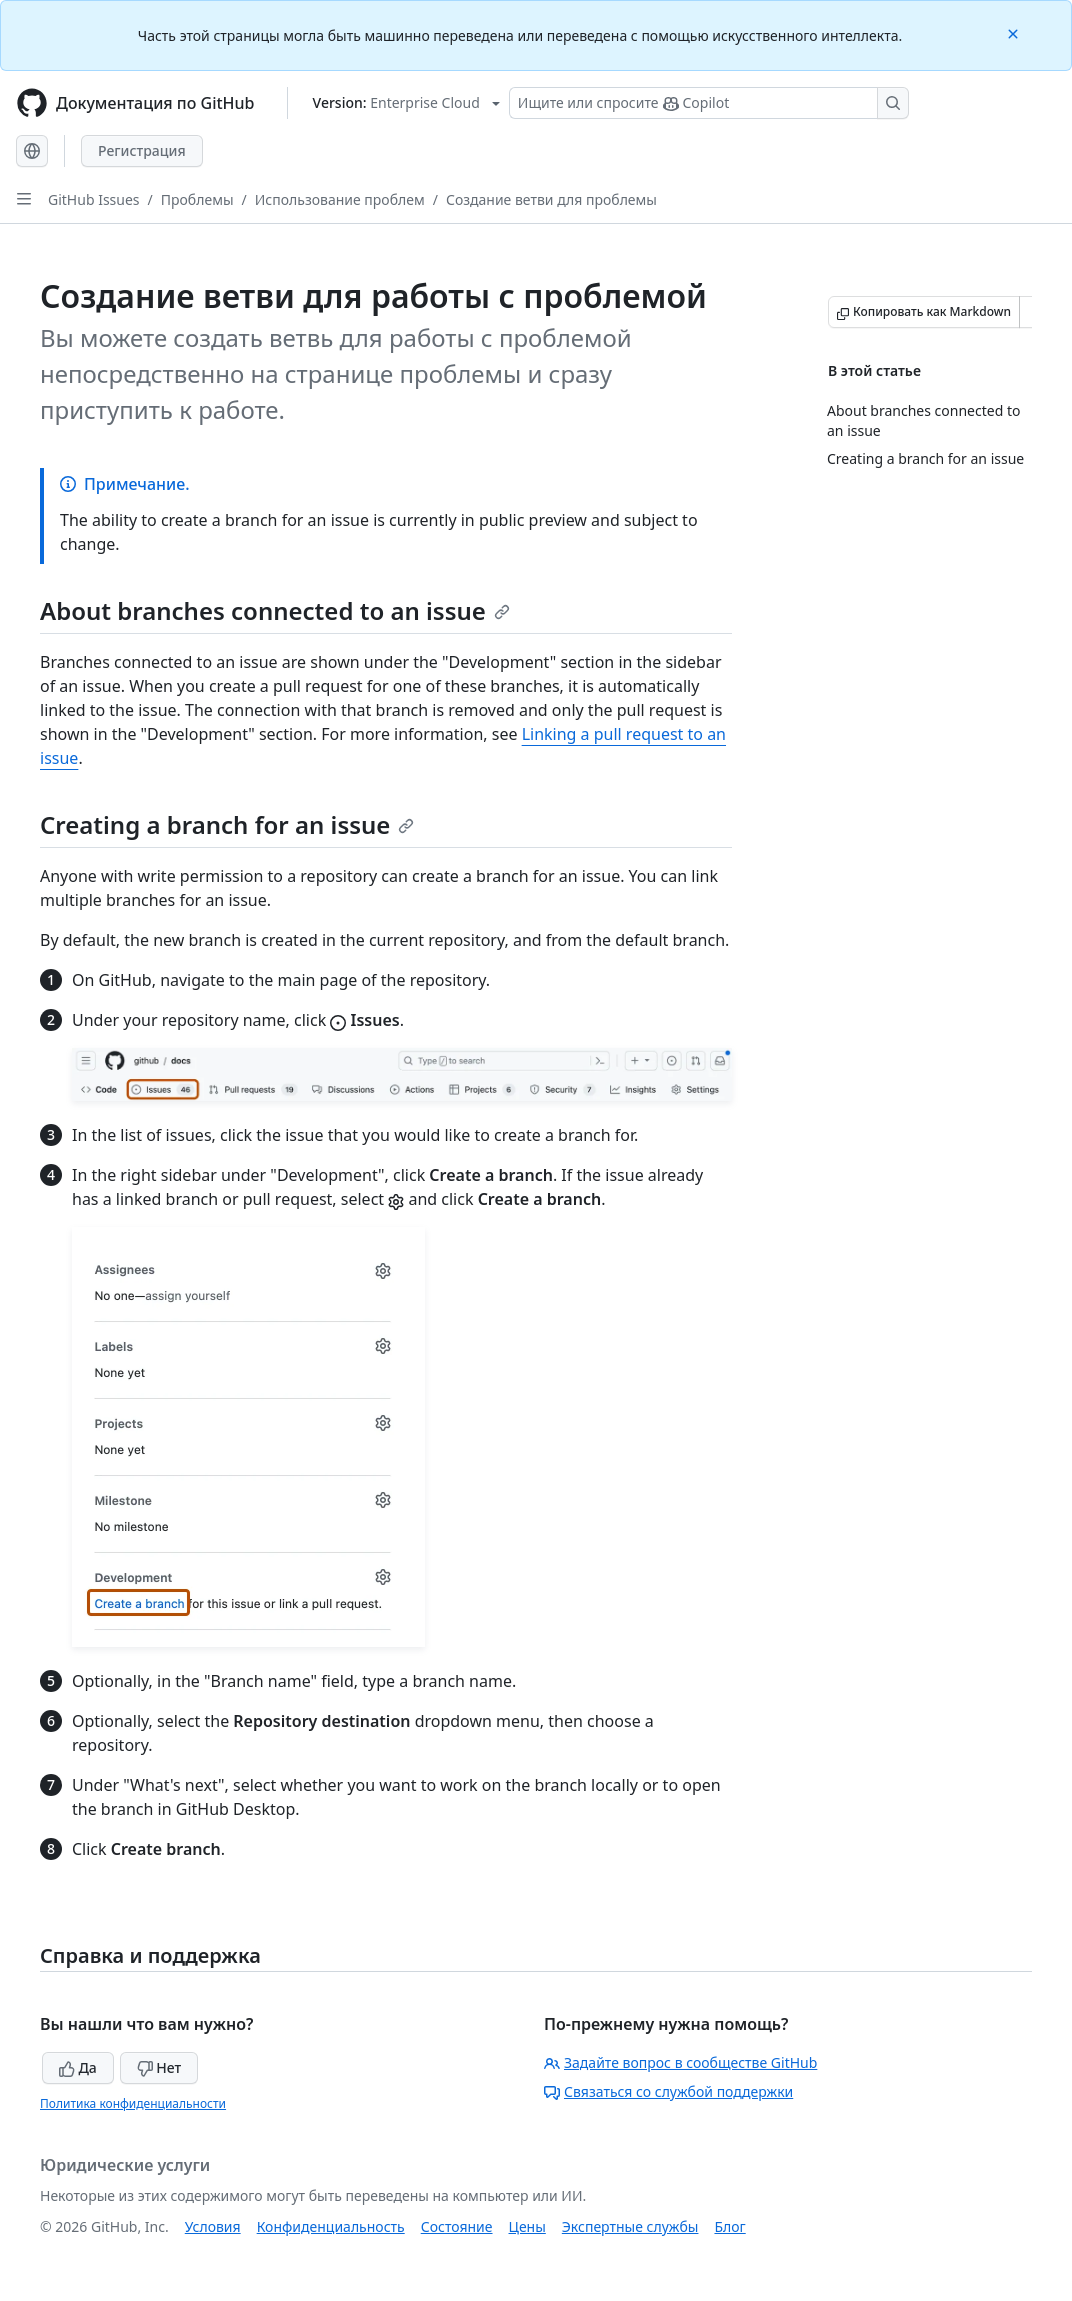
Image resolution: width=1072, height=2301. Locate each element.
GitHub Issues (94, 199)
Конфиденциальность (331, 2226)
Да (78, 2067)
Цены (527, 2226)
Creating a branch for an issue (227, 824)
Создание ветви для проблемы (551, 199)
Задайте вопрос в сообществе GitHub (680, 2062)
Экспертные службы (630, 2226)
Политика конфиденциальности (133, 2103)
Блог (729, 2226)
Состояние (457, 2226)
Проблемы (197, 199)
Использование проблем (340, 199)
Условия (213, 2226)
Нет (159, 2067)
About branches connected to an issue (275, 610)
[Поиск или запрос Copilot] (709, 103)
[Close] (1015, 32)
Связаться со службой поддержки (668, 2091)
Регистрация (142, 150)
